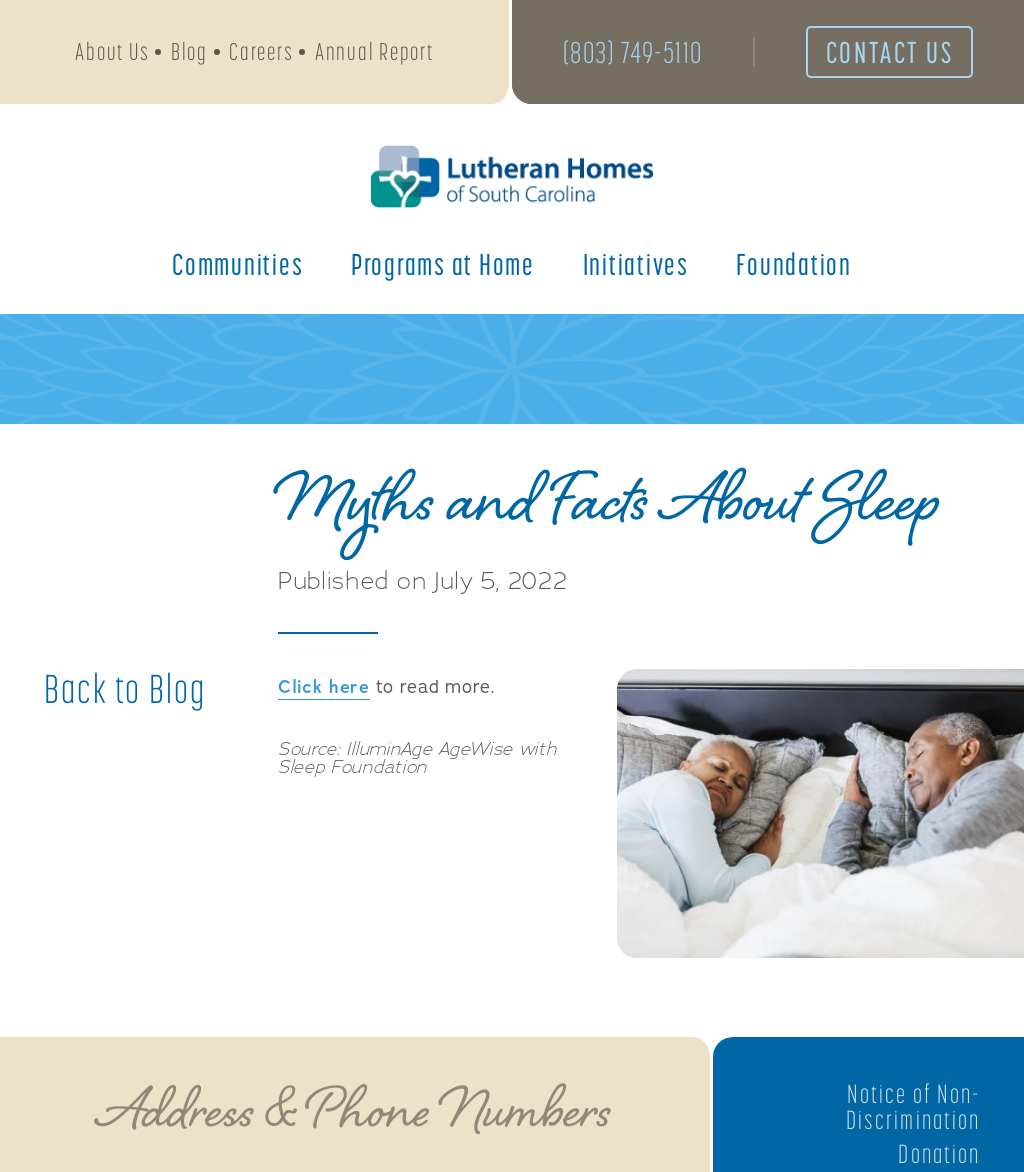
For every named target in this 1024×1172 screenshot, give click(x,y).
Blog (189, 51)
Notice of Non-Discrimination (913, 1107)
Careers (261, 51)
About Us (112, 51)
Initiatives (636, 264)
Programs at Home (443, 264)
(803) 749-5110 (633, 52)
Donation (939, 1154)
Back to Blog (125, 689)
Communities (237, 264)
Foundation (794, 264)
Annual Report (374, 51)
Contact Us (890, 52)
